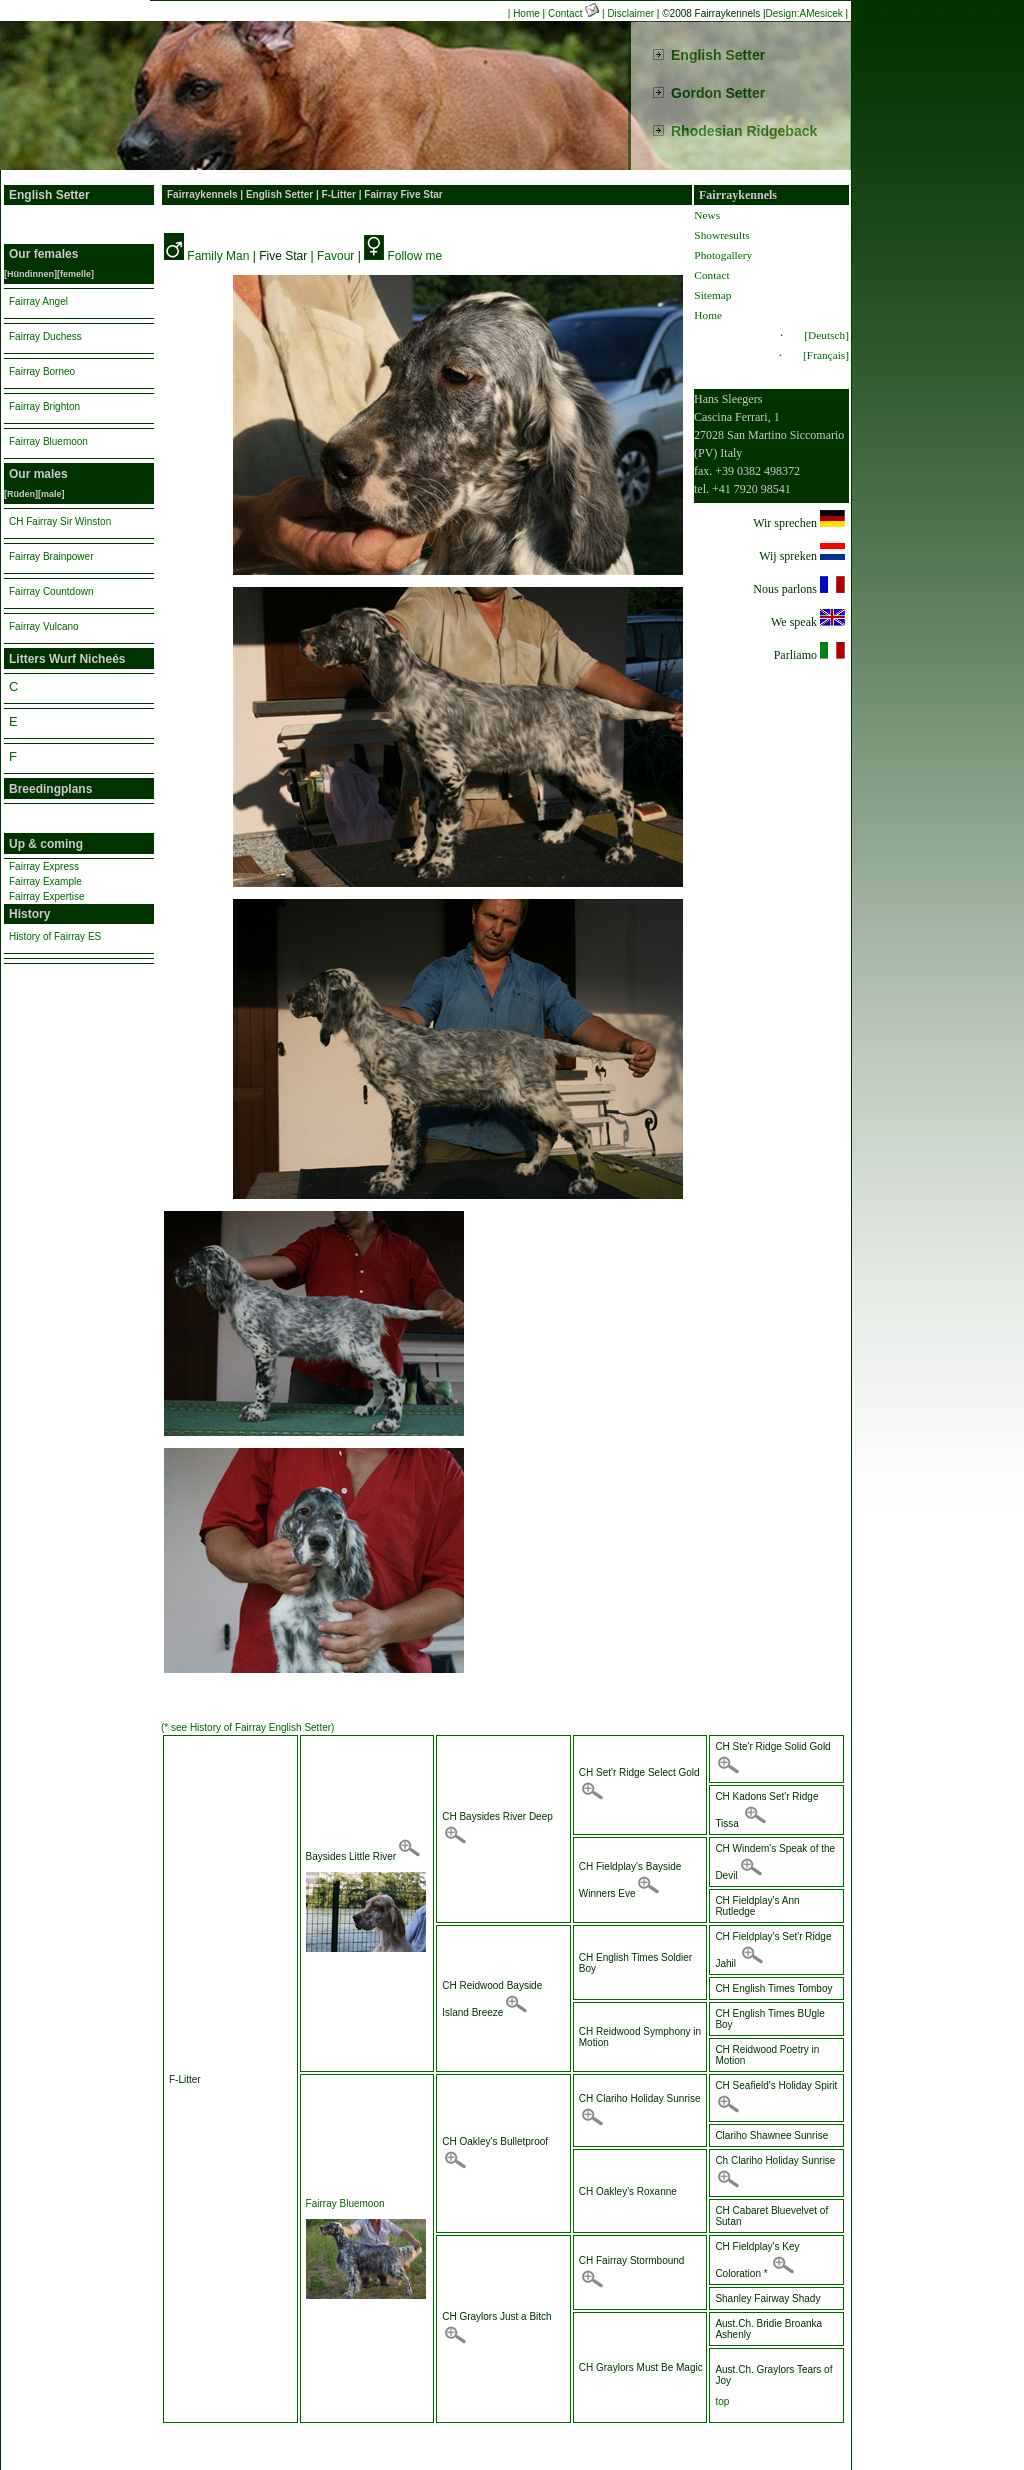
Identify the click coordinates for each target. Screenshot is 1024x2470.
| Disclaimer (628, 13)
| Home (524, 13)
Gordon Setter (718, 93)
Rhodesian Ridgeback (744, 131)
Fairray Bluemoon (345, 2203)
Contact (575, 13)
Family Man (218, 256)
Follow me (414, 256)
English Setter (718, 55)
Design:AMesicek (804, 13)
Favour (335, 256)
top (722, 2401)
